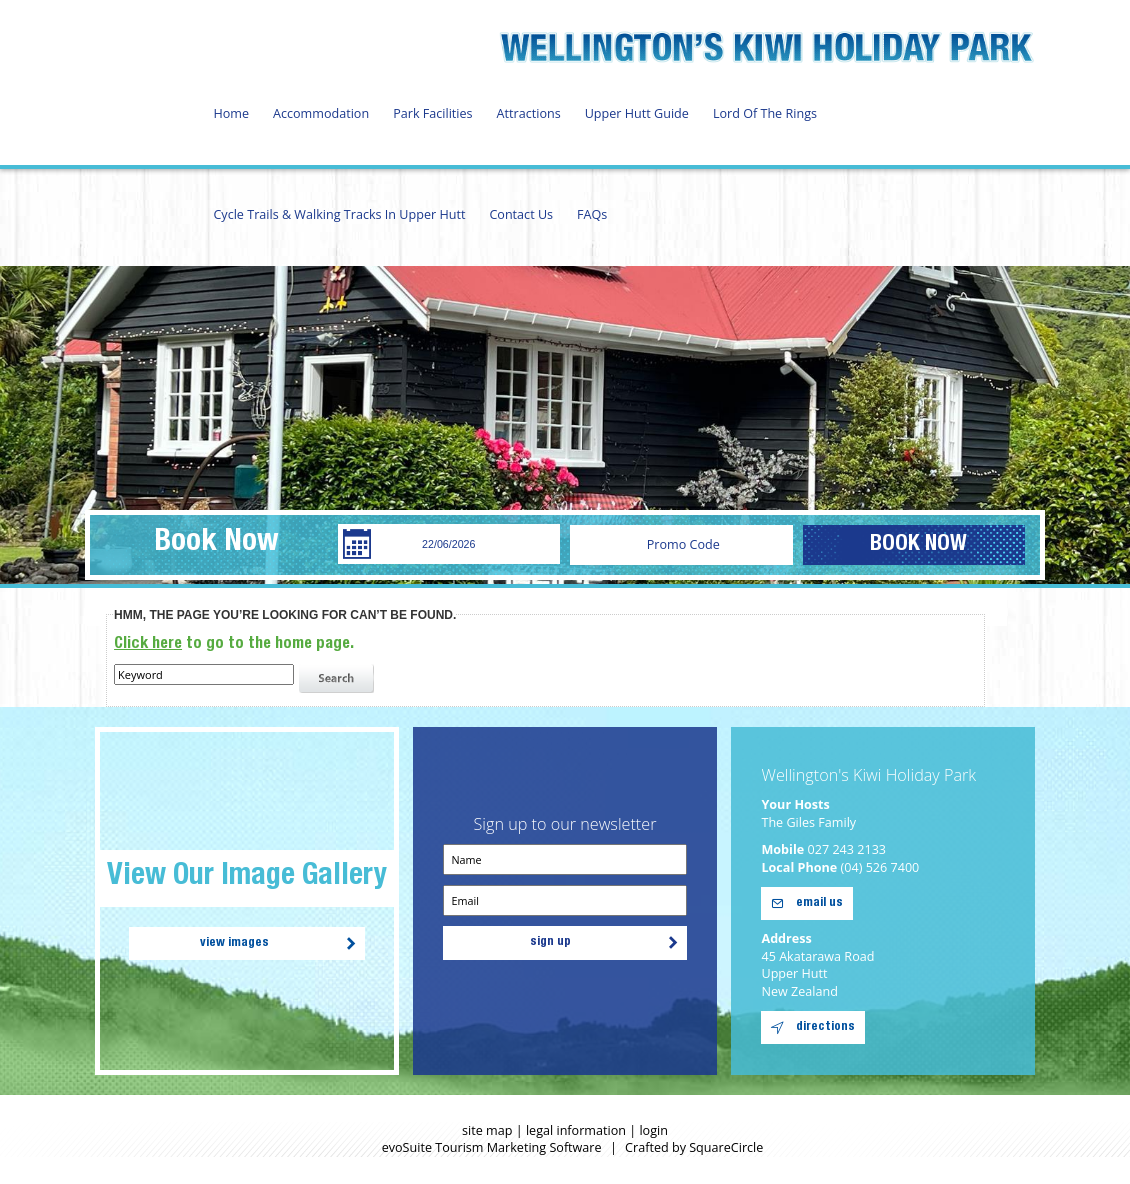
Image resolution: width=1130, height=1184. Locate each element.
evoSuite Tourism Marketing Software (492, 1147)
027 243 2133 (847, 849)
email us (819, 903)
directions (825, 1027)
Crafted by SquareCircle (694, 1147)
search (339, 679)
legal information (576, 1130)
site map (487, 1130)
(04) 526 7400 (880, 867)
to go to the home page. (234, 644)
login (653, 1130)
